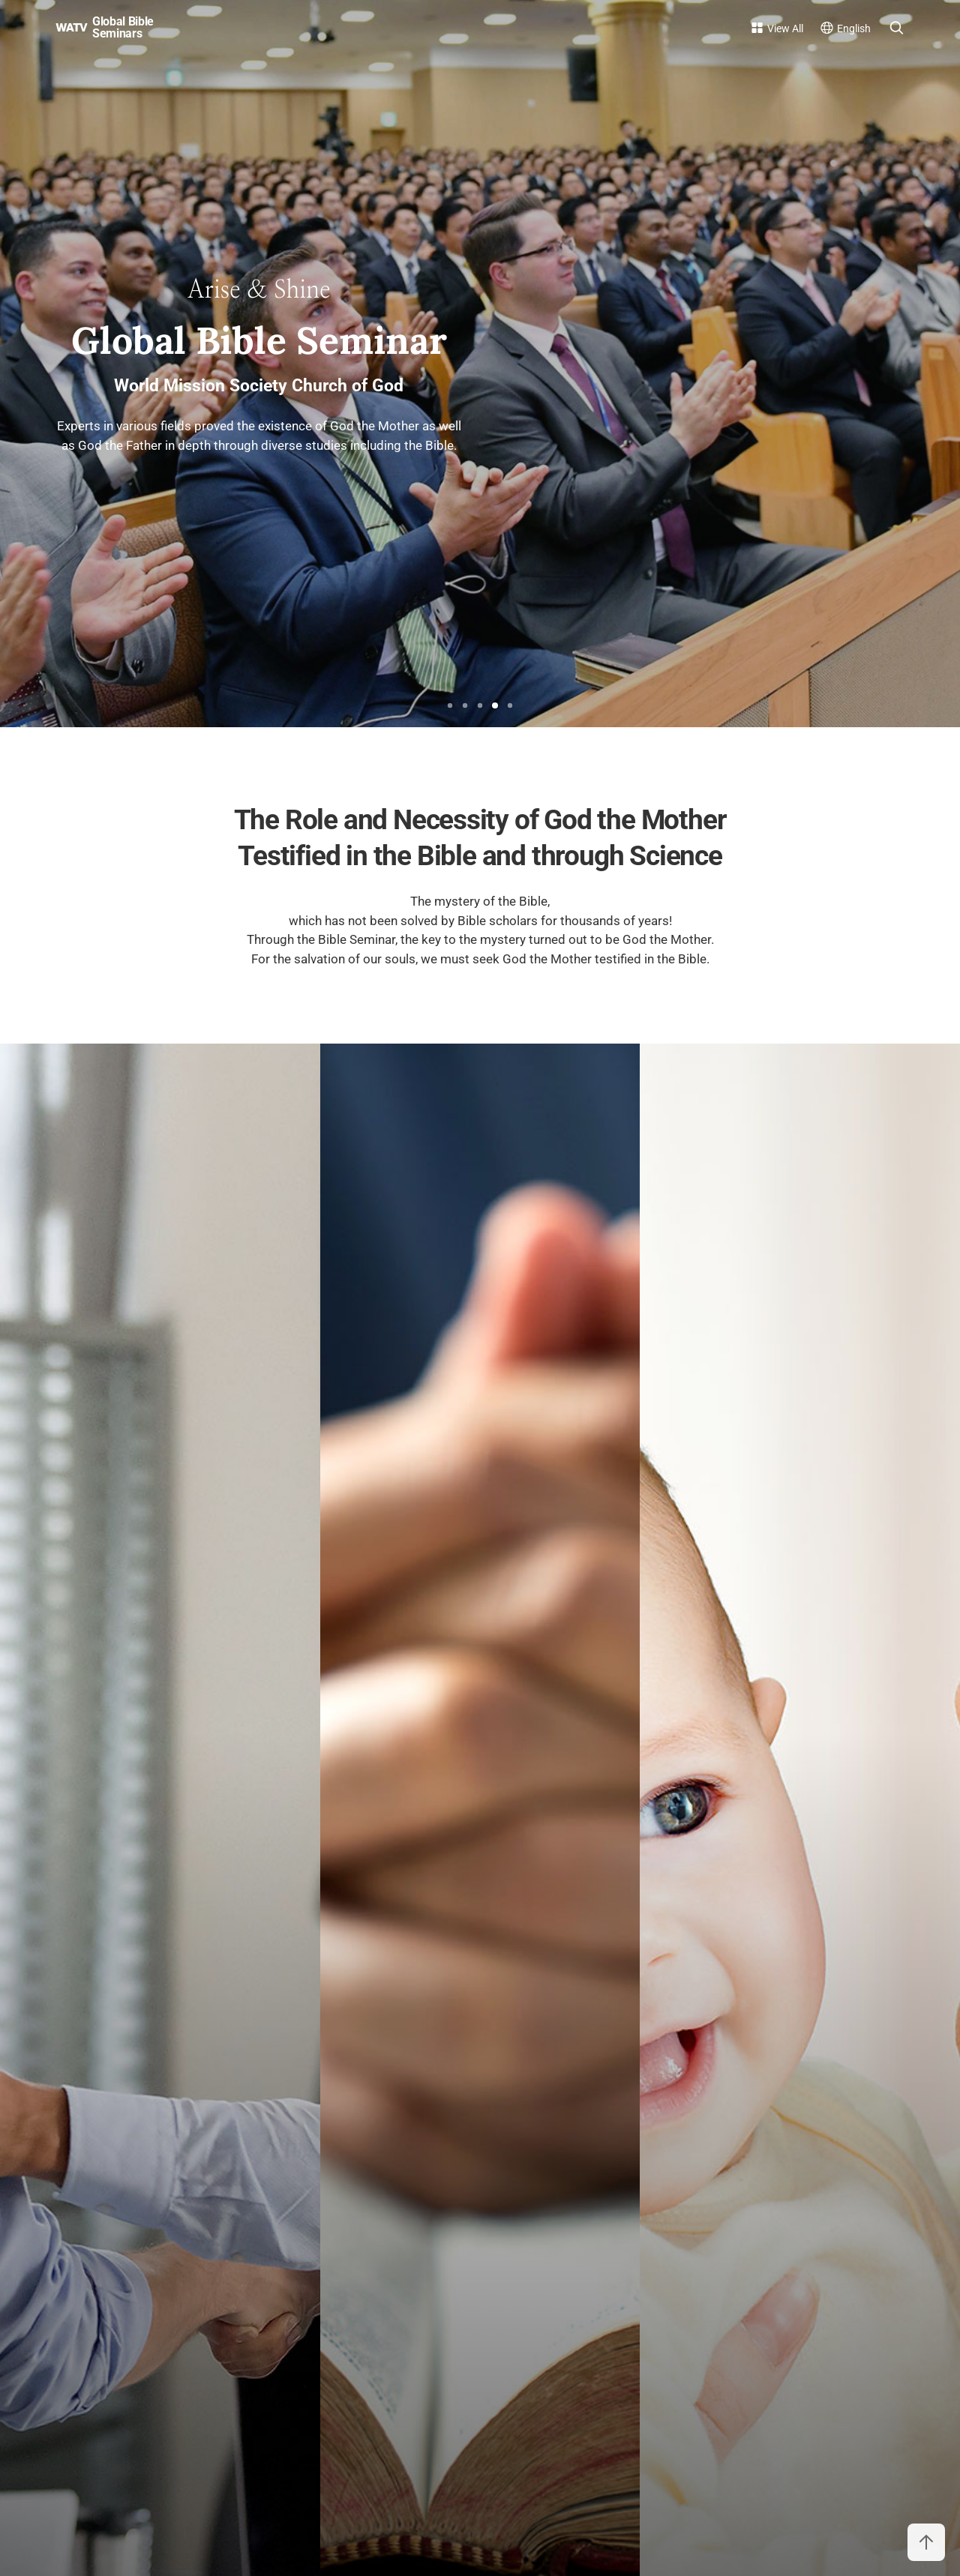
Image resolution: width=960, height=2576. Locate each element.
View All (785, 28)
